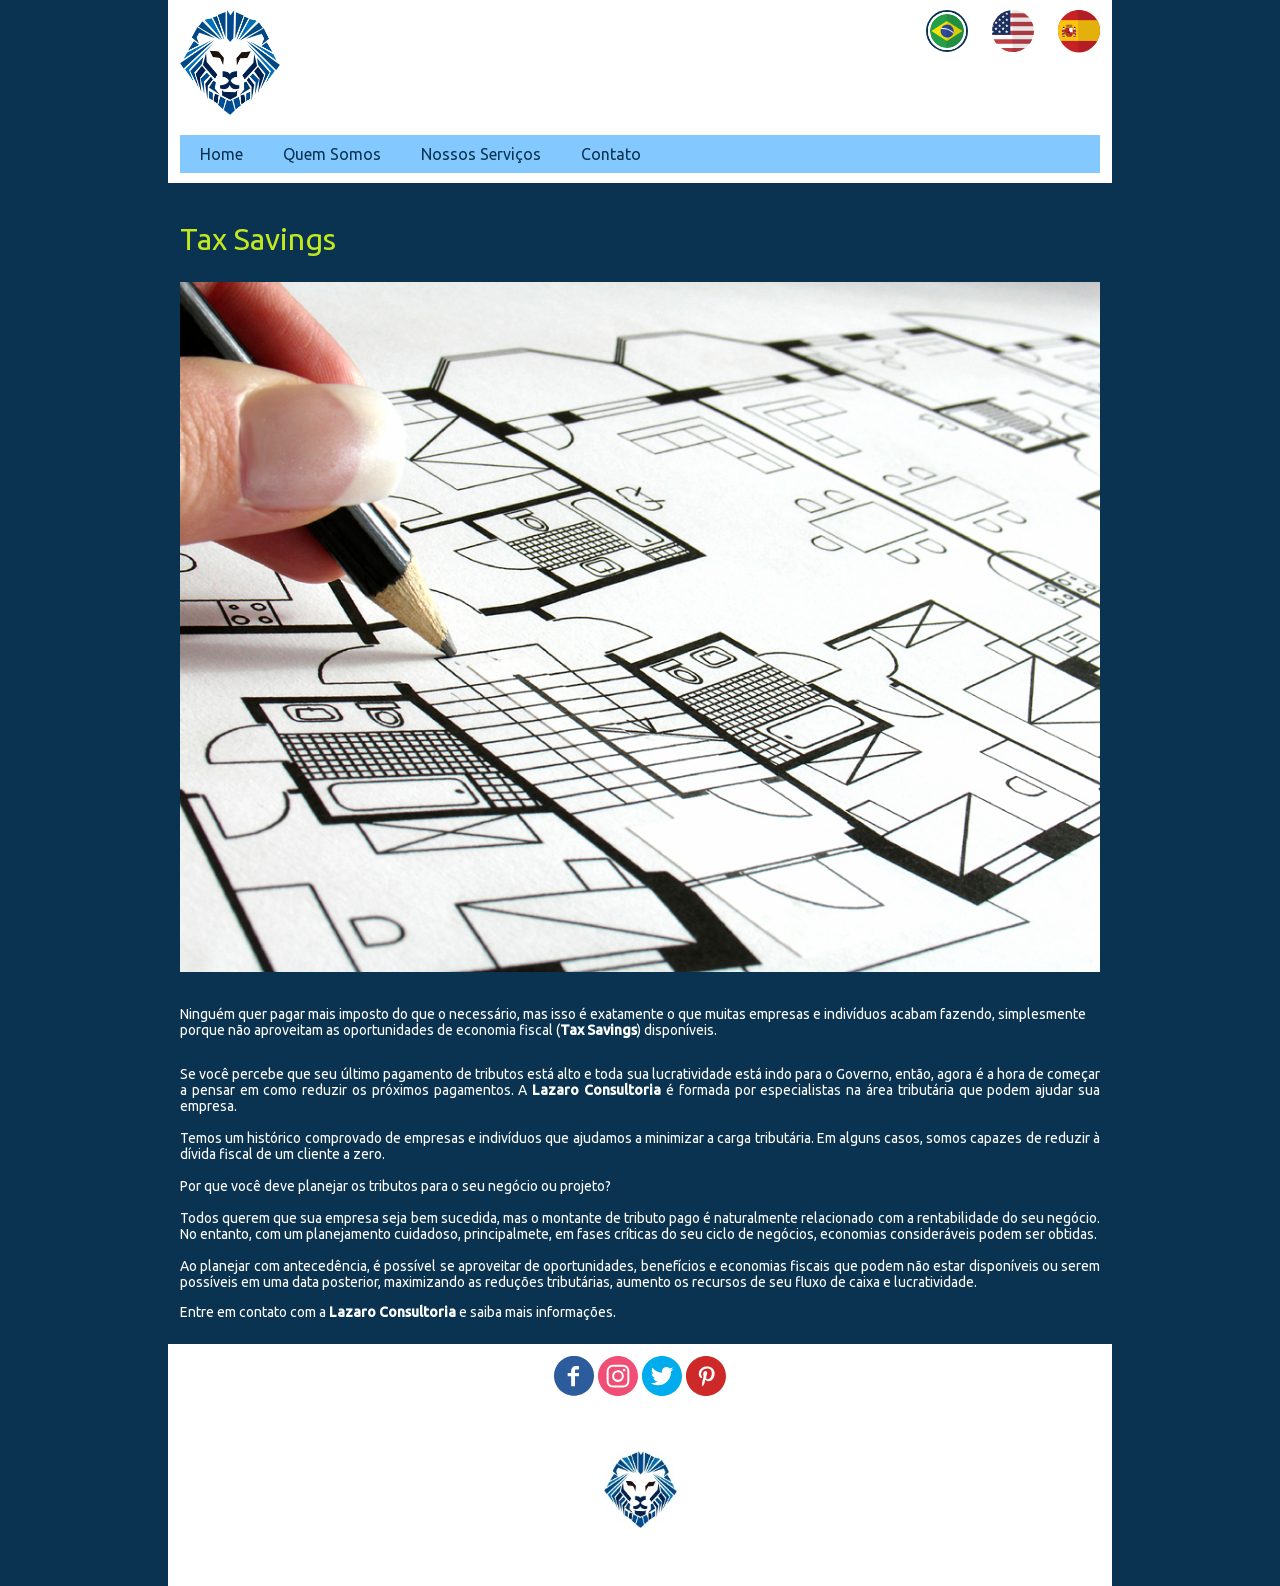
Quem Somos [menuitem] (332, 154)
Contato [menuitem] (611, 154)
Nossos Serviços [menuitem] (481, 154)
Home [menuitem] (221, 154)
